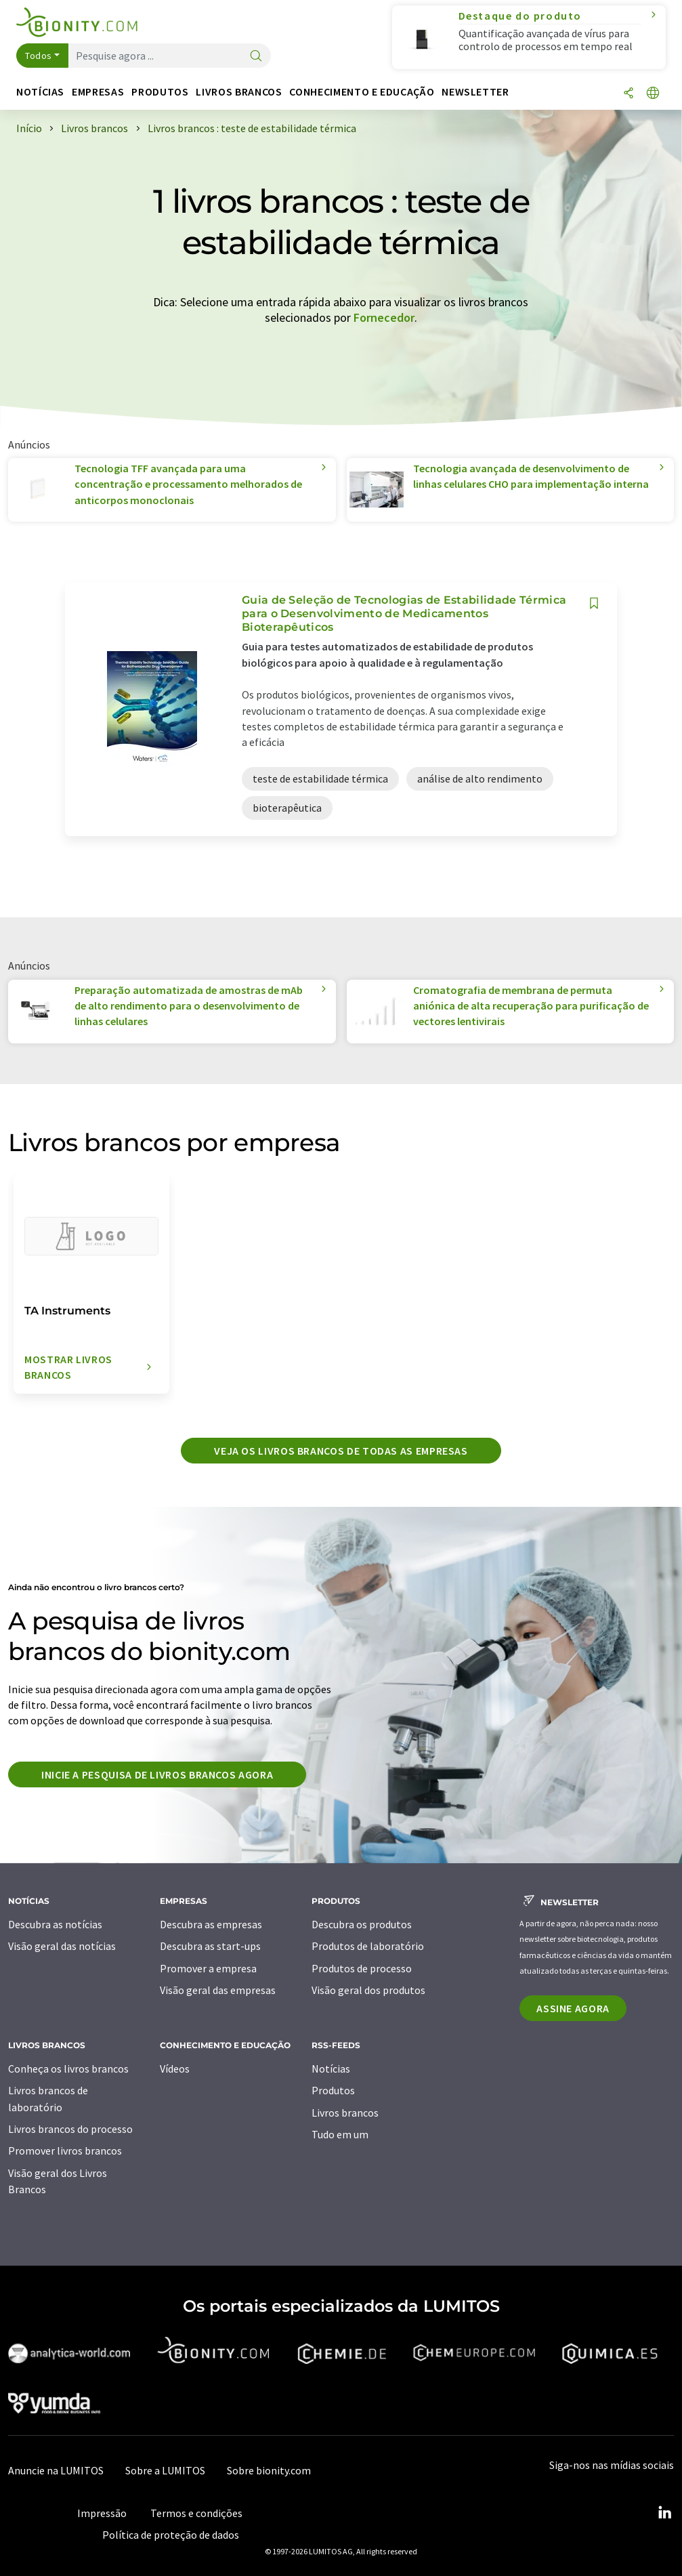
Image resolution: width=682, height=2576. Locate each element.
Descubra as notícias (55, 1924)
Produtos (333, 2090)
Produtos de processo (362, 1968)
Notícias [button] (40, 91)
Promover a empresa (208, 1968)
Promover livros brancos (65, 2150)
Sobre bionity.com (269, 2470)
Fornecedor (384, 317)
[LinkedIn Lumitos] (664, 2513)
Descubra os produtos (362, 1924)
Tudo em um (340, 2134)
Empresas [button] (98, 91)
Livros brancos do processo (70, 2129)
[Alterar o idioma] (652, 94)
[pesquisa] (256, 56)
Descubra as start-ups (210, 1946)
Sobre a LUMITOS (165, 2470)
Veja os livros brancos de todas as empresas (341, 1450)
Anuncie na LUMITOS (56, 2470)
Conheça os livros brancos (68, 2068)
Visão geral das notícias (62, 1946)
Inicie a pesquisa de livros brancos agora (157, 1774)
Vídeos (175, 2068)
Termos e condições (196, 2513)
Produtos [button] (159, 91)
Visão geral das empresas (218, 1990)
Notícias (331, 2068)
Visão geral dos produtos (368, 1990)
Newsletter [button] (475, 91)
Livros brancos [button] (239, 91)
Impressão (102, 2513)
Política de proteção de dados (170, 2534)
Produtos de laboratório (368, 1946)
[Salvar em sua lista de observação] (594, 603)
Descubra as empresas (211, 1924)
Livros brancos (345, 2112)
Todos (38, 55)
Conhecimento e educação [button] (361, 91)
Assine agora (573, 2008)
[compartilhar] (628, 94)
